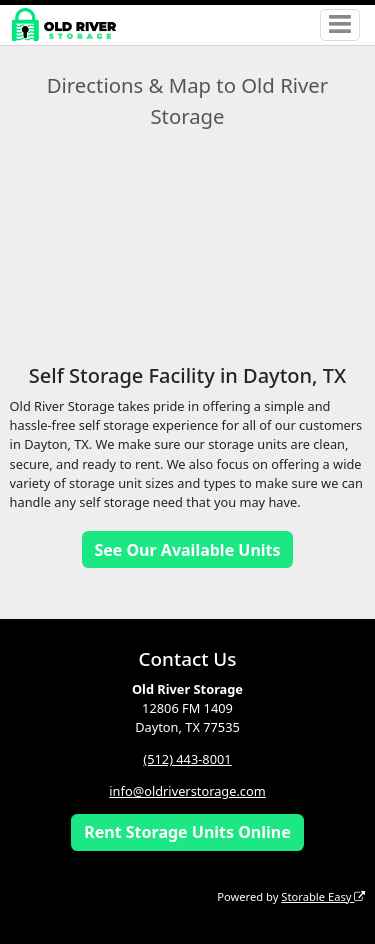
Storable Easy (323, 896)
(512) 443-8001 (187, 759)
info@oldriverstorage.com (187, 791)
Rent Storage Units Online (187, 832)
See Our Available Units (187, 550)
